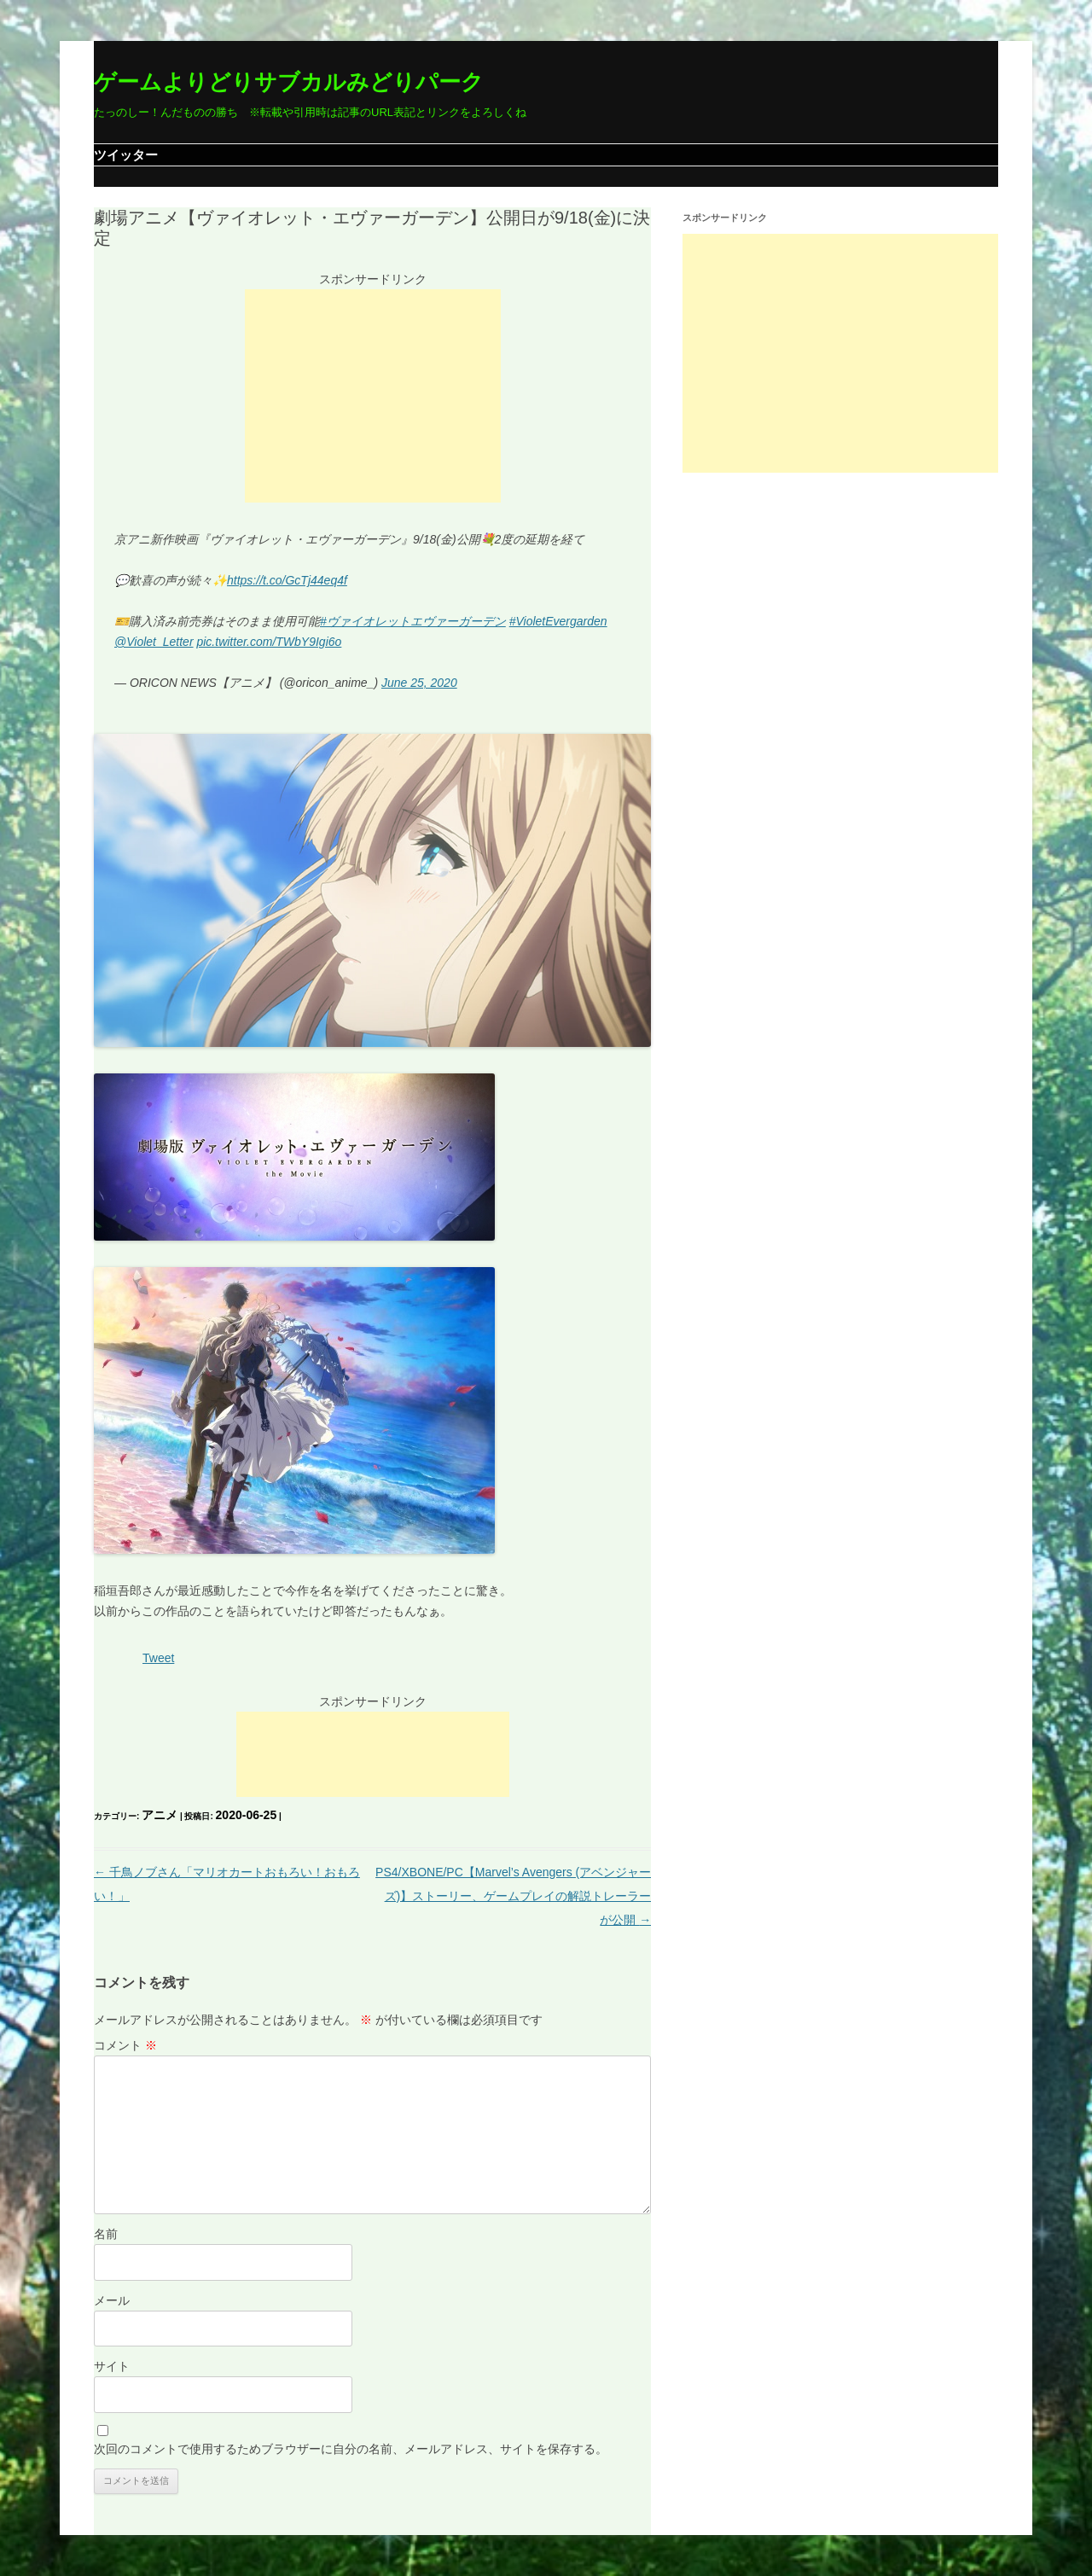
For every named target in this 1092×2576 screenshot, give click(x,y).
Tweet (158, 1658)
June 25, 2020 (419, 682)
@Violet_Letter (154, 641)
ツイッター (126, 155)
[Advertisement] (373, 396)
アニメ (159, 1815)
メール (112, 2300)
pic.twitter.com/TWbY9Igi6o (268, 641)
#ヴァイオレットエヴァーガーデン (413, 621)
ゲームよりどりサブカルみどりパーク (289, 82)
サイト (112, 2366)
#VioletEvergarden (558, 621)
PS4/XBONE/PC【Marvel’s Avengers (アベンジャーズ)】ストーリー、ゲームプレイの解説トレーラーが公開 (513, 1896)
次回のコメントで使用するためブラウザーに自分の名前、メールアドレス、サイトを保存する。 (350, 2449)
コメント (125, 2045)
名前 (106, 2234)
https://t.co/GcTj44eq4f (287, 580)
